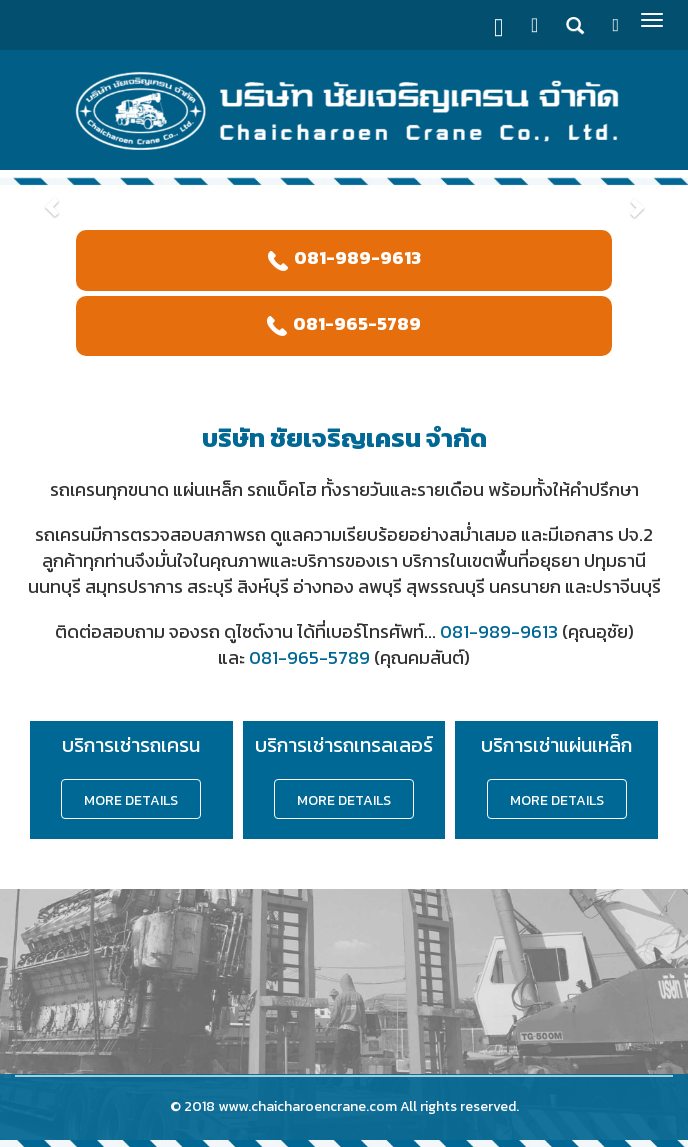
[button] (51, 197)
